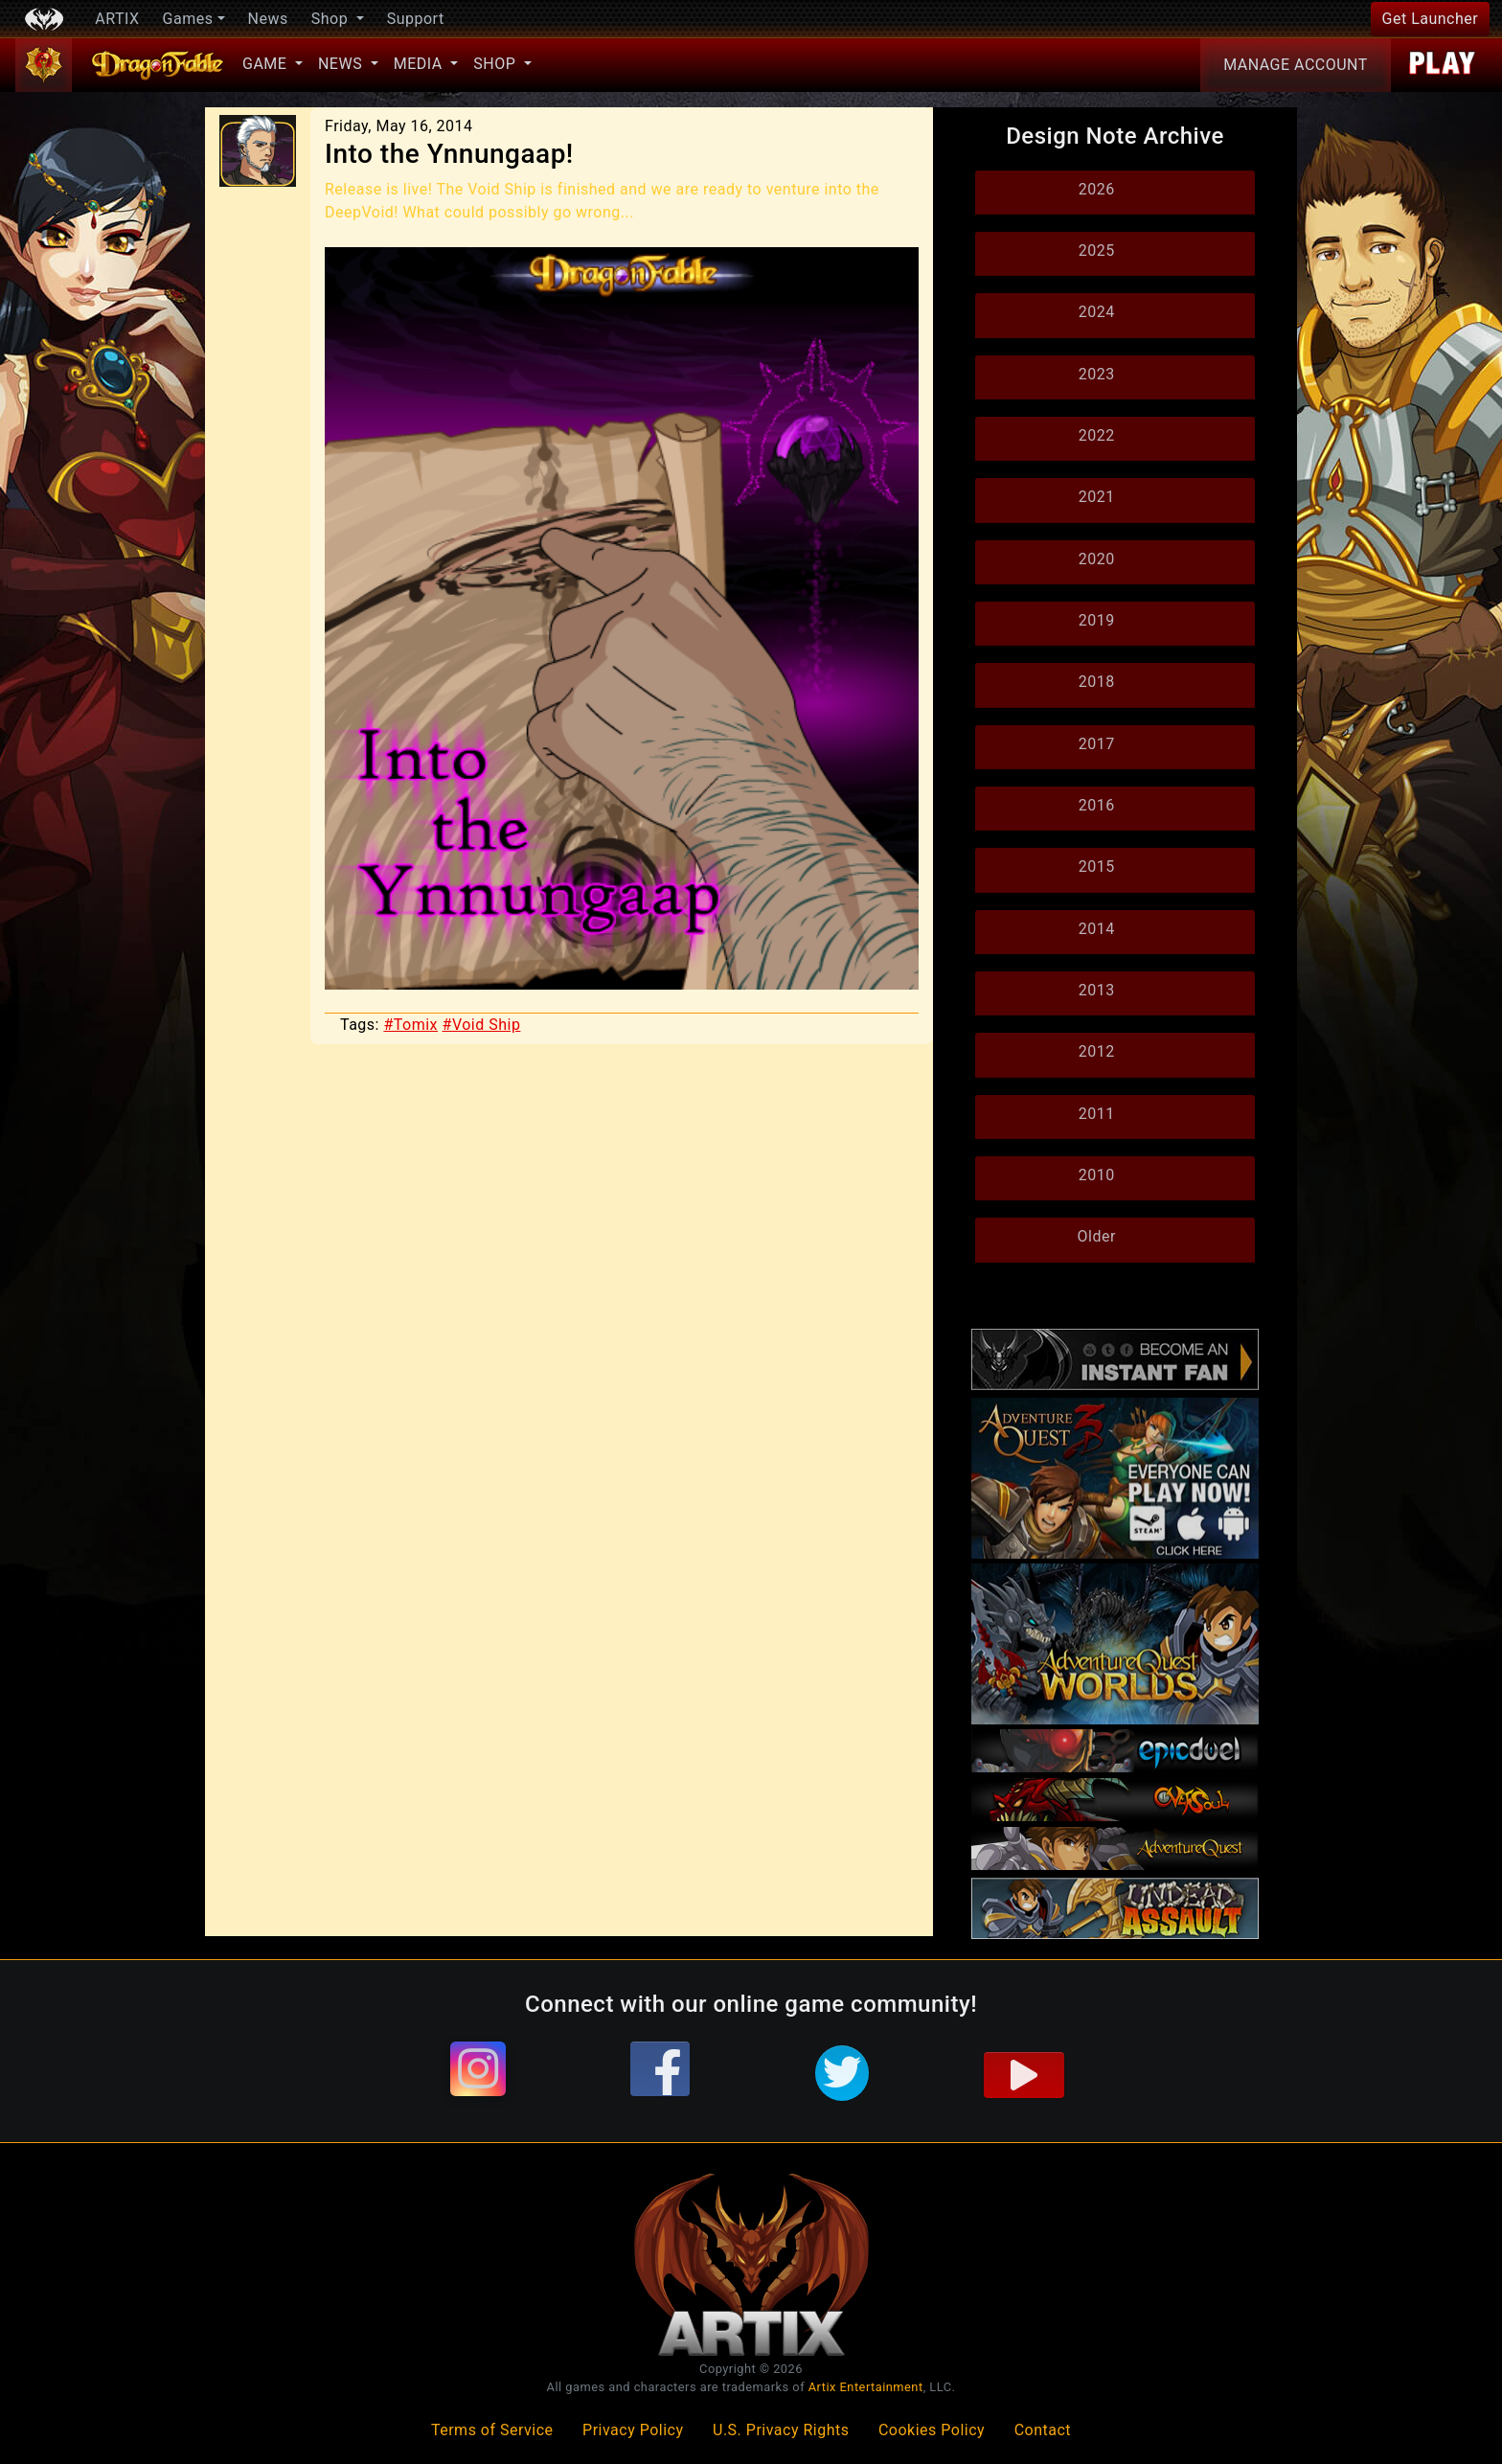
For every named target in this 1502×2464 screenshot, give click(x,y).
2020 (1097, 559)
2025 (1097, 250)
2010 (1097, 1175)
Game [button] (266, 64)
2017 (1097, 744)
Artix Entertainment (865, 2387)
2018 (1097, 682)
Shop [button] (332, 19)
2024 (1097, 312)
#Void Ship (482, 1024)
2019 (1097, 620)
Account (1295, 65)
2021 (1097, 497)
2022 (1097, 435)
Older (1097, 1236)
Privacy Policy (633, 2430)
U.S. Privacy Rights (781, 2430)
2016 (1097, 805)
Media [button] (420, 64)
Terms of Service (492, 2430)
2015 (1097, 866)
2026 (1097, 189)
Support (415, 19)
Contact (1042, 2430)
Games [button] (188, 19)
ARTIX (117, 19)
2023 (1097, 374)
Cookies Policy (931, 2430)
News (268, 19)
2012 (1097, 1051)
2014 (1097, 929)
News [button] (342, 64)
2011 (1097, 1114)
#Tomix (410, 1024)
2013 (1097, 990)
